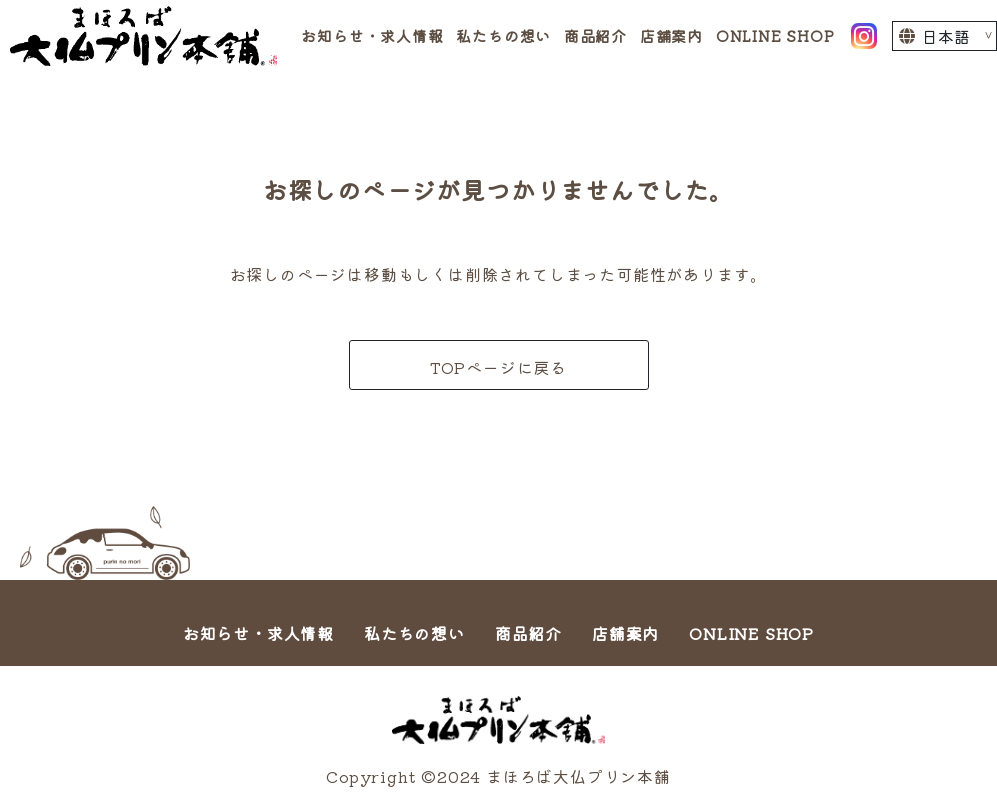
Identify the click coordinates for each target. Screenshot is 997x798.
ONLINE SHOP (775, 35)
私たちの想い (503, 35)
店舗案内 (671, 35)
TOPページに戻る (498, 367)
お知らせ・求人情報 (372, 35)
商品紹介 (595, 35)
